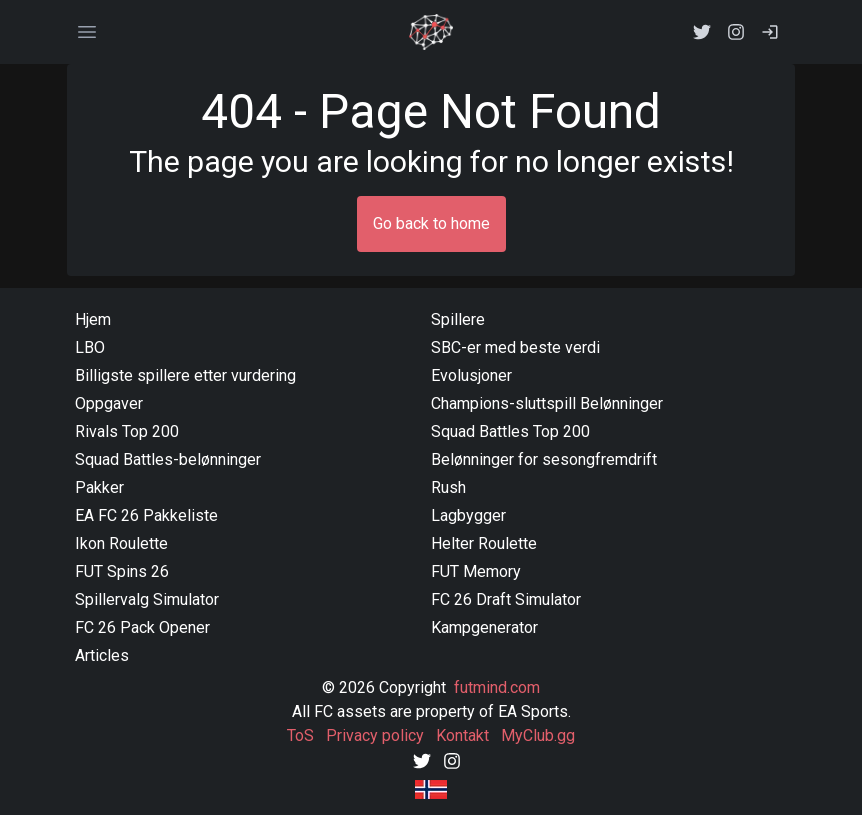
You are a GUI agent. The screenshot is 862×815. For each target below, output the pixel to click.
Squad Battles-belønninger (168, 459)
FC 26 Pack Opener (142, 627)
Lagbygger (468, 515)
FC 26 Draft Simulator (506, 599)
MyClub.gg (538, 735)
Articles (102, 655)
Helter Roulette (484, 543)
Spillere (458, 319)
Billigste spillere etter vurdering (185, 375)
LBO (90, 347)
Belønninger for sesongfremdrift (544, 459)
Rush (448, 487)
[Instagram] (452, 759)
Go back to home (431, 223)
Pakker (99, 487)
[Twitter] (422, 759)
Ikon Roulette (121, 543)
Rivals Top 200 (127, 431)
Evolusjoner (471, 375)
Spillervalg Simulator (147, 599)
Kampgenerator (484, 627)
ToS (300, 735)
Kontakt (462, 735)
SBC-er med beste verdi (515, 347)
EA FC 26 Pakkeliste (146, 515)
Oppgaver (109, 403)
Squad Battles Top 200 (510, 431)
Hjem (93, 319)
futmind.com (497, 687)
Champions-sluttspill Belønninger (547, 403)
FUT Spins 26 (122, 571)
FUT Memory (476, 571)
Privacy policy (375, 735)
